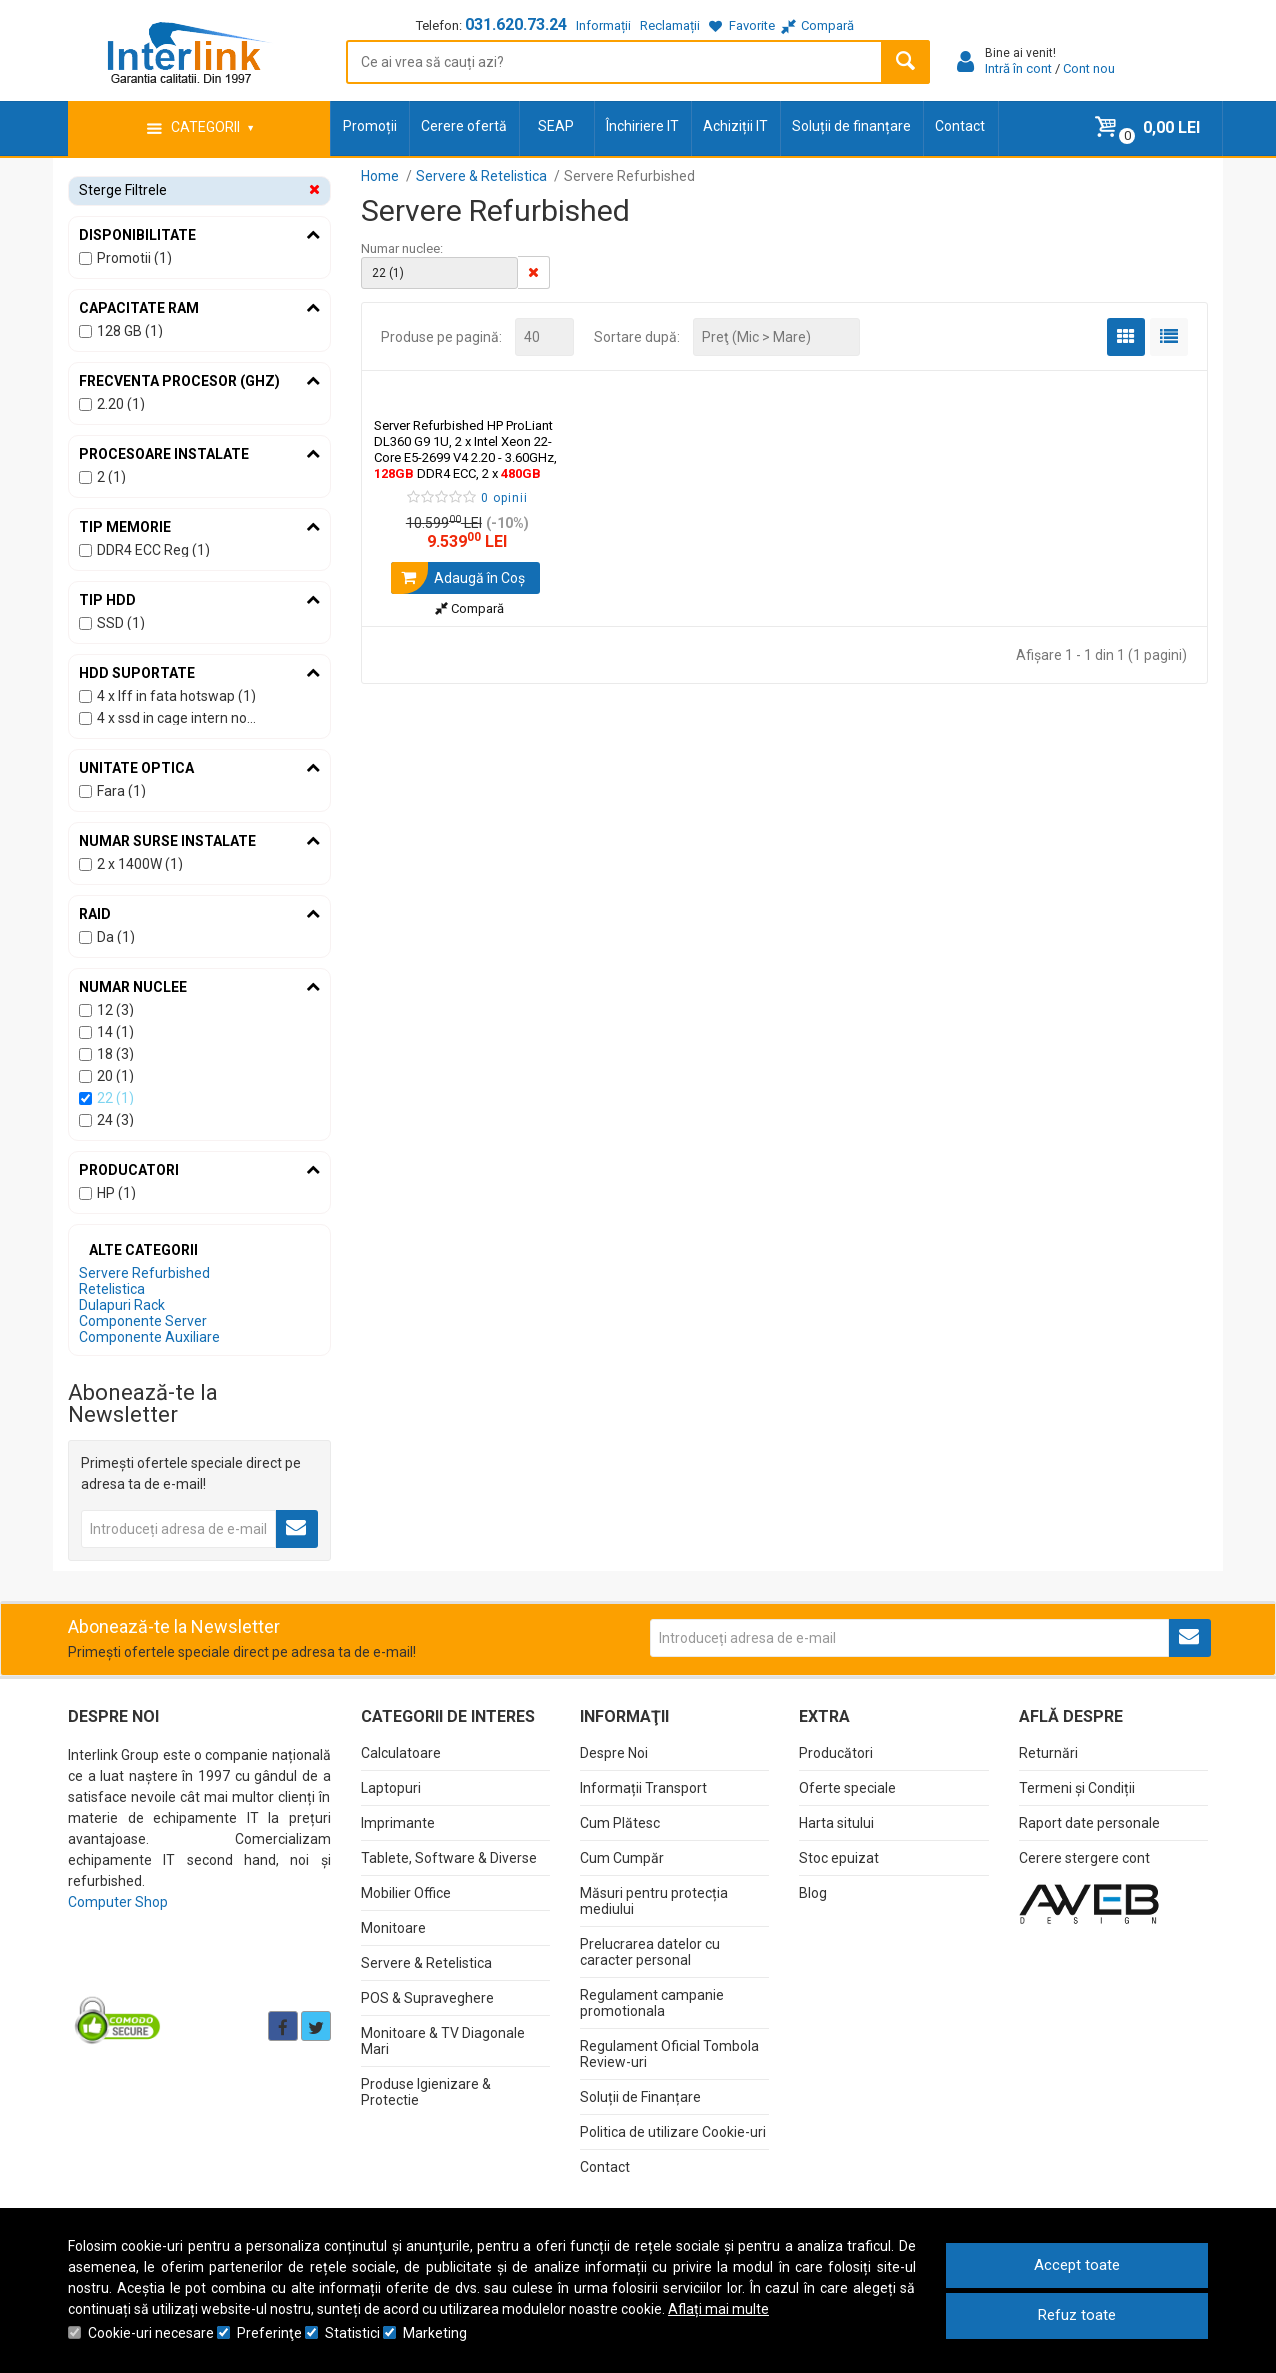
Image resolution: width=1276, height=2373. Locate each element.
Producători (836, 1753)
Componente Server (143, 1321)
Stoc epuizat (839, 1858)
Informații (603, 25)
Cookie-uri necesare (151, 2333)
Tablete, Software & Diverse (449, 1858)
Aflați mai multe (718, 2309)
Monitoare (393, 1928)
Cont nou (1089, 68)
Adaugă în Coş (458, 578)
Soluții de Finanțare (640, 2097)
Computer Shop (118, 1902)
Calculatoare (401, 1753)
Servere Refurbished (144, 1273)
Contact (960, 126)
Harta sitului (836, 1823)
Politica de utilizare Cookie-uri (673, 2132)
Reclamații (670, 25)
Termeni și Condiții (1077, 1788)
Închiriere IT (642, 126)
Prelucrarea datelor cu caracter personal (650, 1952)
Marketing (435, 2333)
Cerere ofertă (464, 126)
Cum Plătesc (620, 1823)
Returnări (1048, 1753)
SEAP (556, 126)
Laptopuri (391, 1788)
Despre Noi (614, 1753)
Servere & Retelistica (426, 1963)
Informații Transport (643, 1788)
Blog (813, 1893)
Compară (469, 608)
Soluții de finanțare (851, 126)
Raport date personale (1089, 1823)
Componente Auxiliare (149, 1337)
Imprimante (398, 1823)
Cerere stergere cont (1084, 1858)
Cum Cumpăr (622, 1858)
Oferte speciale (847, 1788)
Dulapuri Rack (122, 1305)
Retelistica (112, 1289)
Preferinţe (269, 2333)
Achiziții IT (735, 126)
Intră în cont (1018, 68)
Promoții (370, 126)
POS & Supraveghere (427, 1998)
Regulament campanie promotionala (652, 2003)
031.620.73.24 (516, 24)
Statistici (352, 2333)
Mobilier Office (406, 1893)
